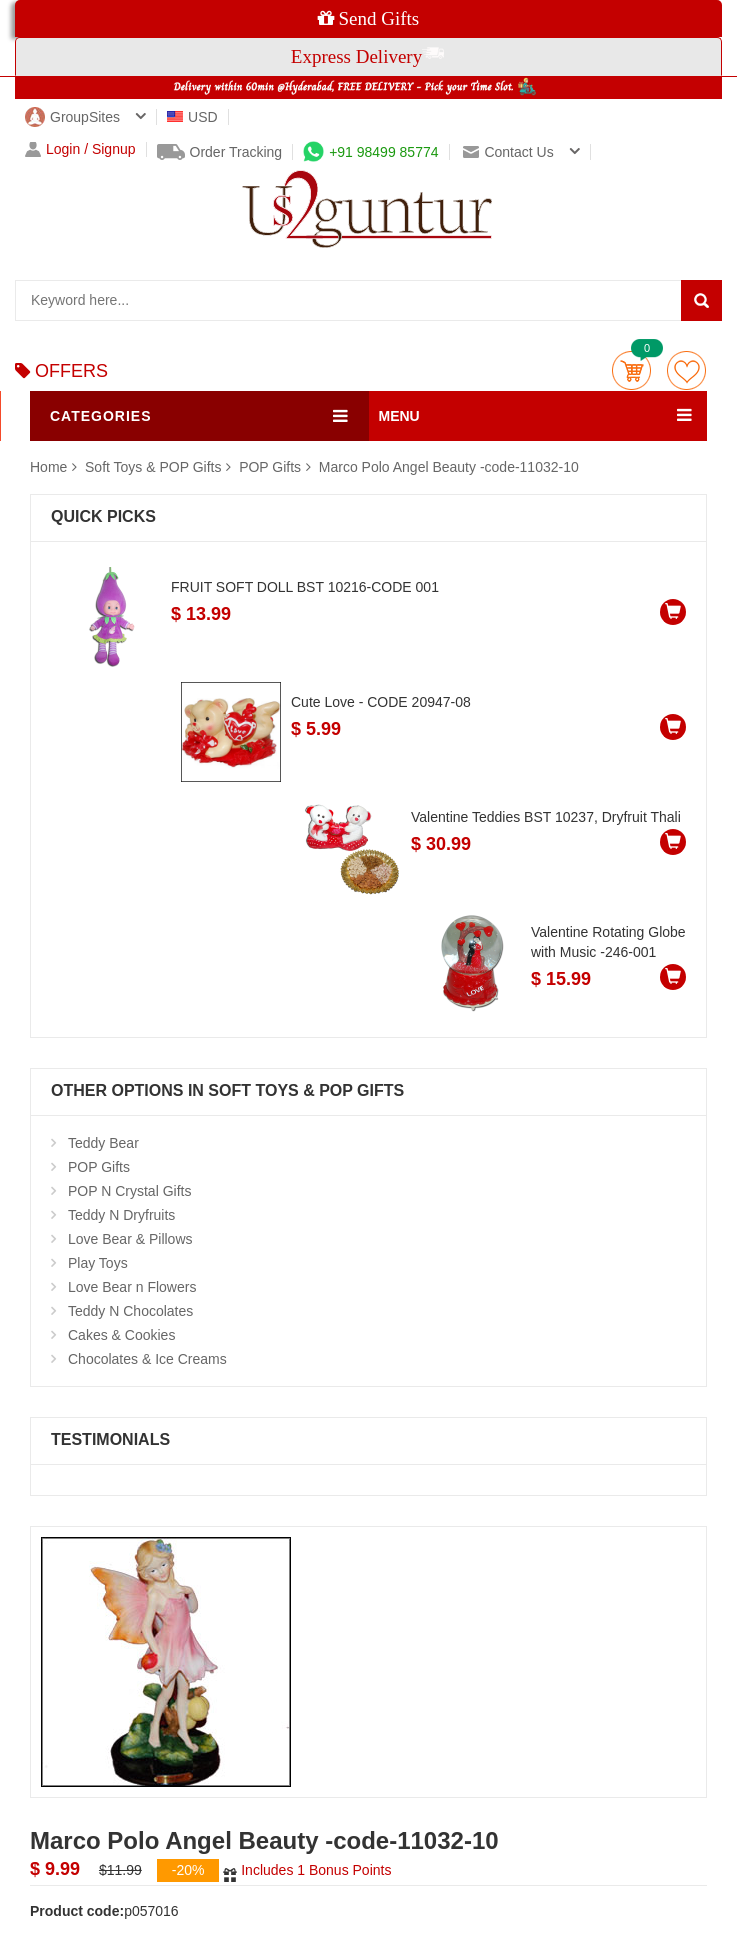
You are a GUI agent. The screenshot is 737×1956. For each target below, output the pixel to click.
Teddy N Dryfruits (121, 1215)
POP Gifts (270, 467)
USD (192, 117)
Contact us (508, 152)
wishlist (686, 370)
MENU (399, 416)
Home (48, 467)
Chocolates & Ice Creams (147, 1359)
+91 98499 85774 (370, 152)
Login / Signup (80, 149)
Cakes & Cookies (121, 1335)
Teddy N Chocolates (130, 1311)
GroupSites (72, 117)
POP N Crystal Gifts (129, 1191)
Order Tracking (220, 152)
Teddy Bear (103, 1143)
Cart (631, 370)
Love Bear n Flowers (132, 1287)
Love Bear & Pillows (130, 1239)
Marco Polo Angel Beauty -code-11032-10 (449, 467)
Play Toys (98, 1263)
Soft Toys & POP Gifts (155, 467)
